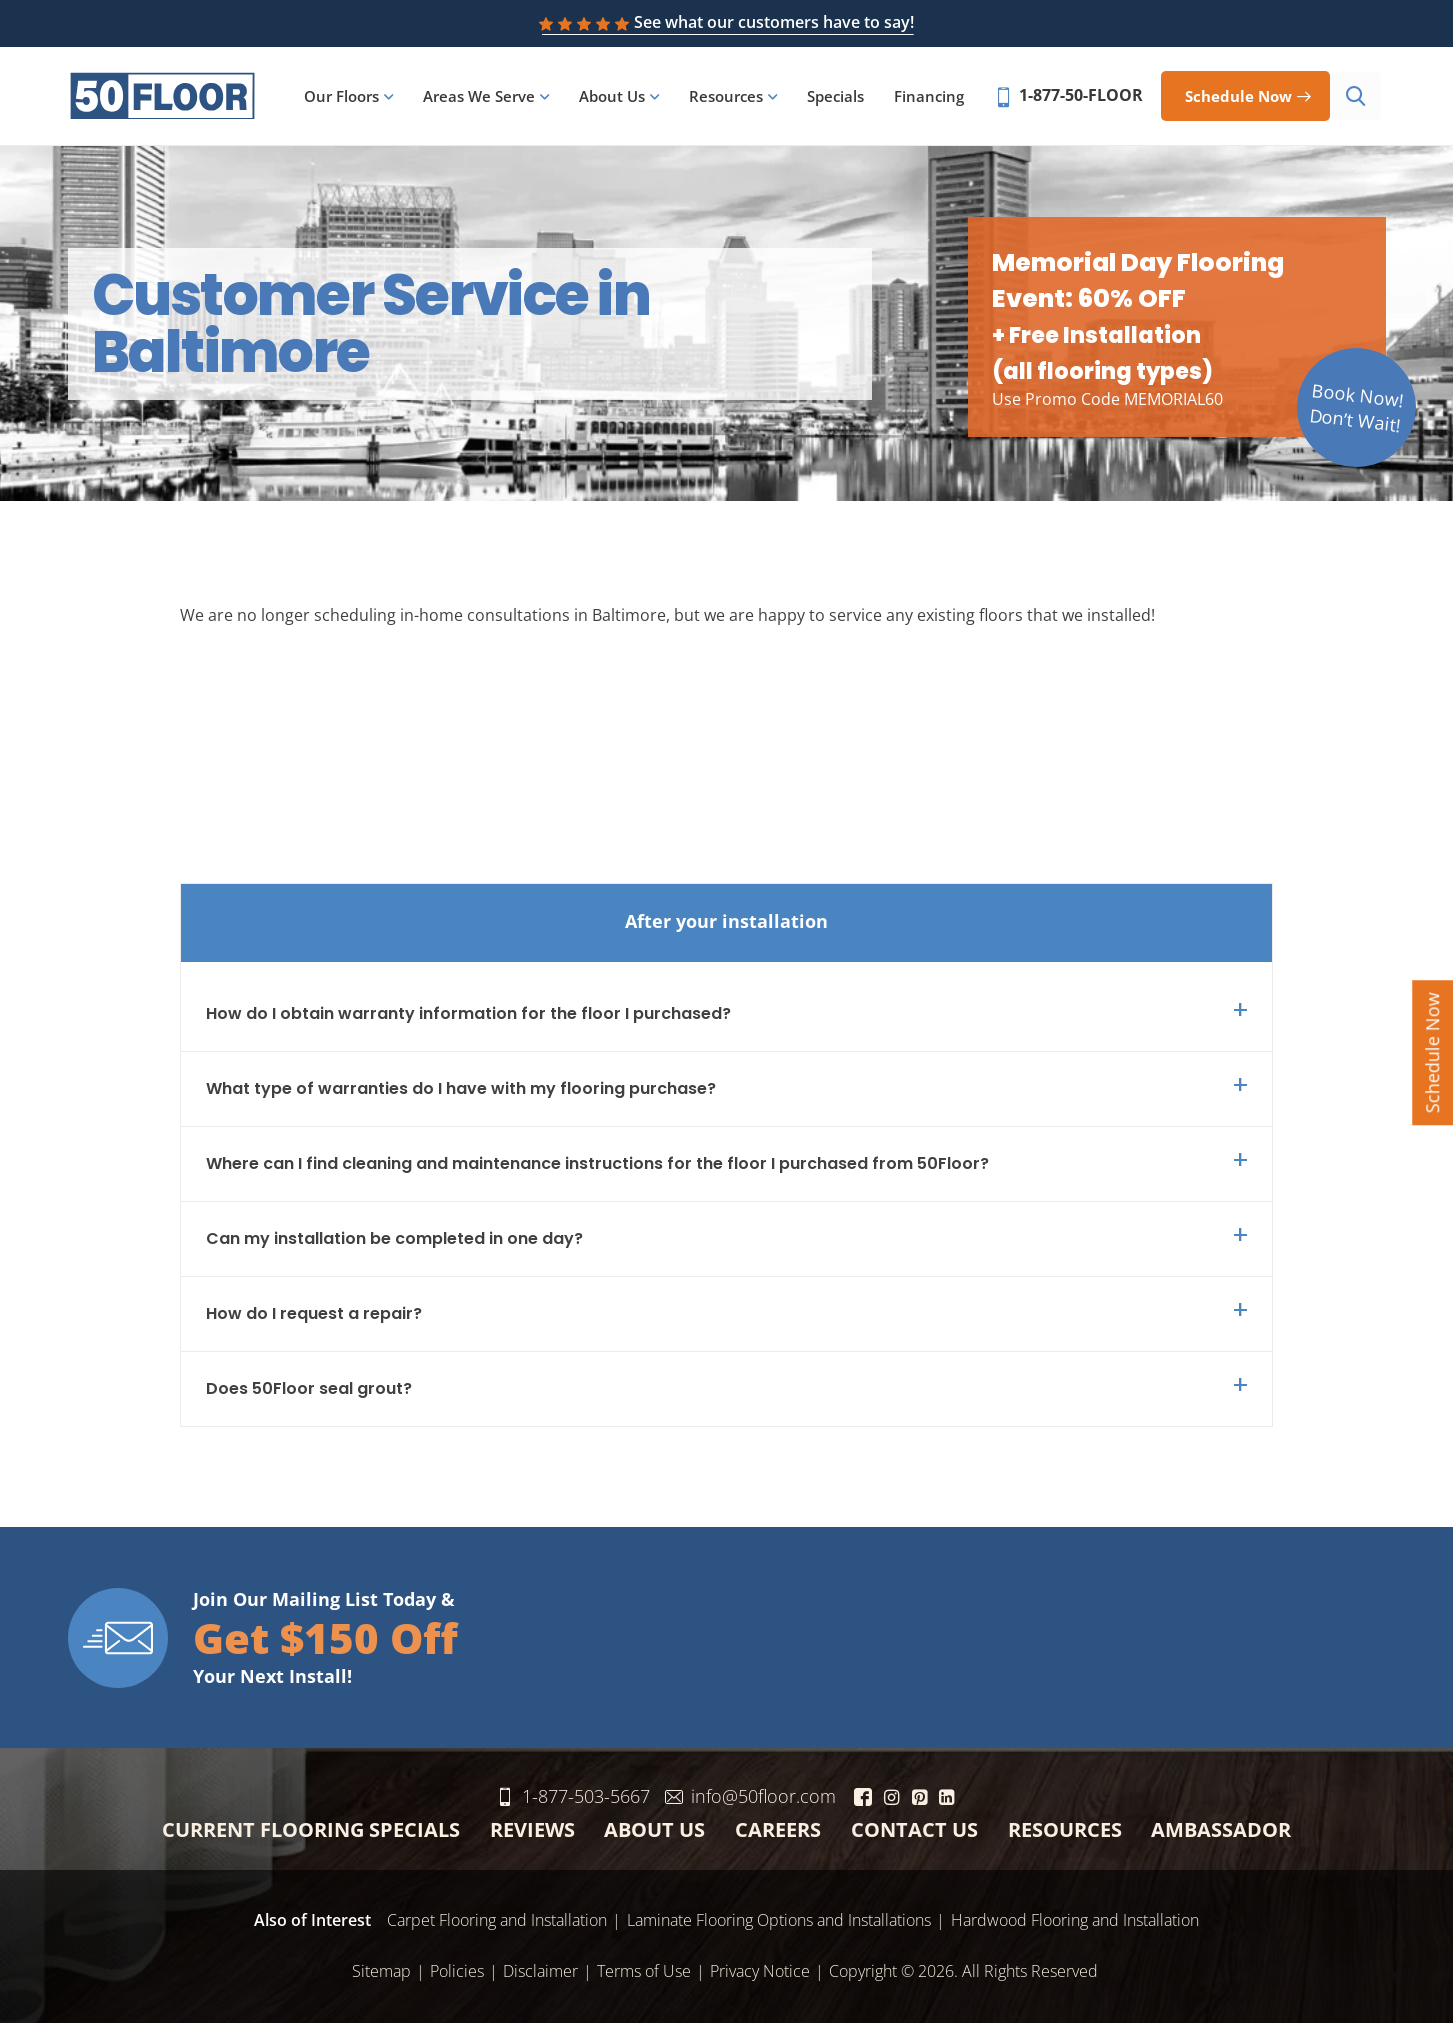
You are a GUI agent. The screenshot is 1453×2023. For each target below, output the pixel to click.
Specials (839, 98)
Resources (730, 98)
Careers (778, 1825)
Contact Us (914, 1825)
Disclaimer (540, 1967)
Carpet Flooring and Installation (497, 1916)
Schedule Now (1432, 1052)
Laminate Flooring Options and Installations (779, 1916)
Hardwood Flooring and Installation (1075, 1916)
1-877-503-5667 (600, 1791)
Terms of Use (644, 1967)
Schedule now (1242, 97)
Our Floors (345, 98)
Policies (457, 1967)
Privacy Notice (760, 1967)
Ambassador (1221, 1825)
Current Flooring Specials (311, 1825)
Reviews (532, 1825)
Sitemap (381, 1967)
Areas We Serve (483, 98)
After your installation (726, 917)
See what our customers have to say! (726, 22)
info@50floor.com (777, 1791)
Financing (933, 98)
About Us (616, 98)
